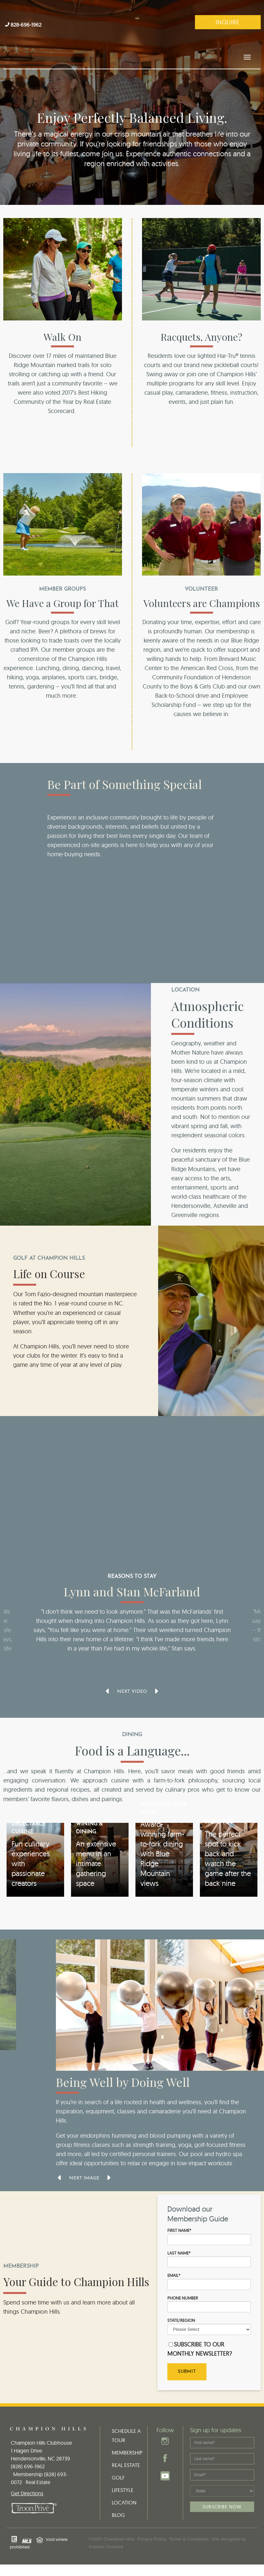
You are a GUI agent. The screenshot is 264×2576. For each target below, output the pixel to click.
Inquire (228, 22)
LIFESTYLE (122, 2475)
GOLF (118, 2462)
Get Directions (27, 2478)
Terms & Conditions (189, 2523)
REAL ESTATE (126, 2450)
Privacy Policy (151, 2523)
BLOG (118, 2500)
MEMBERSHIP (127, 2437)
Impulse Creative (106, 2531)
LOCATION (124, 2487)
